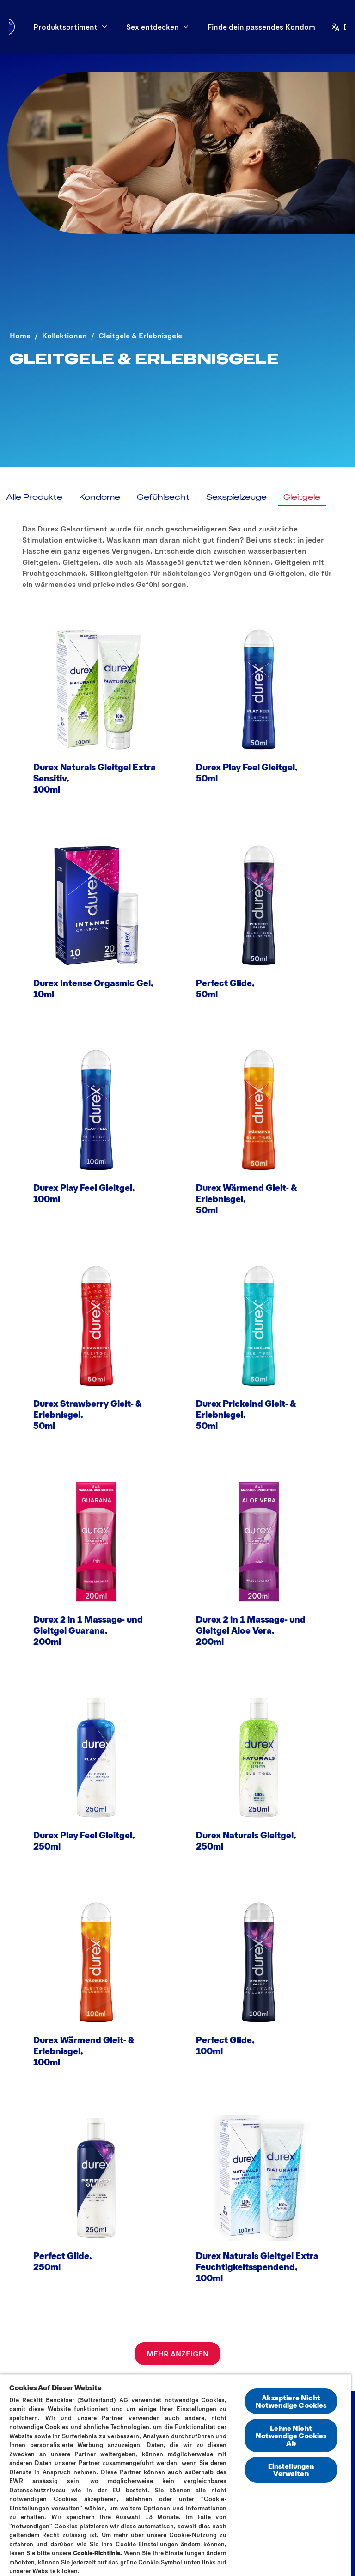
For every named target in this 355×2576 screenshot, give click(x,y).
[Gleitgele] (302, 496)
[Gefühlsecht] (163, 496)
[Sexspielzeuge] (236, 496)
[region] (175, 2475)
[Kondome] (99, 496)
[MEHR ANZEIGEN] (177, 2353)
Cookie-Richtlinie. (97, 2553)
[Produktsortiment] (65, 26)
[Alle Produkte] (34, 496)
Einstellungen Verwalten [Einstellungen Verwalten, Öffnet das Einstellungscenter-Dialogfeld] (291, 2469)
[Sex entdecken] (152, 26)
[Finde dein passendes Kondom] (261, 26)
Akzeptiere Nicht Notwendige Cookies (291, 2401)
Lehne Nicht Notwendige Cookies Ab (291, 2435)
